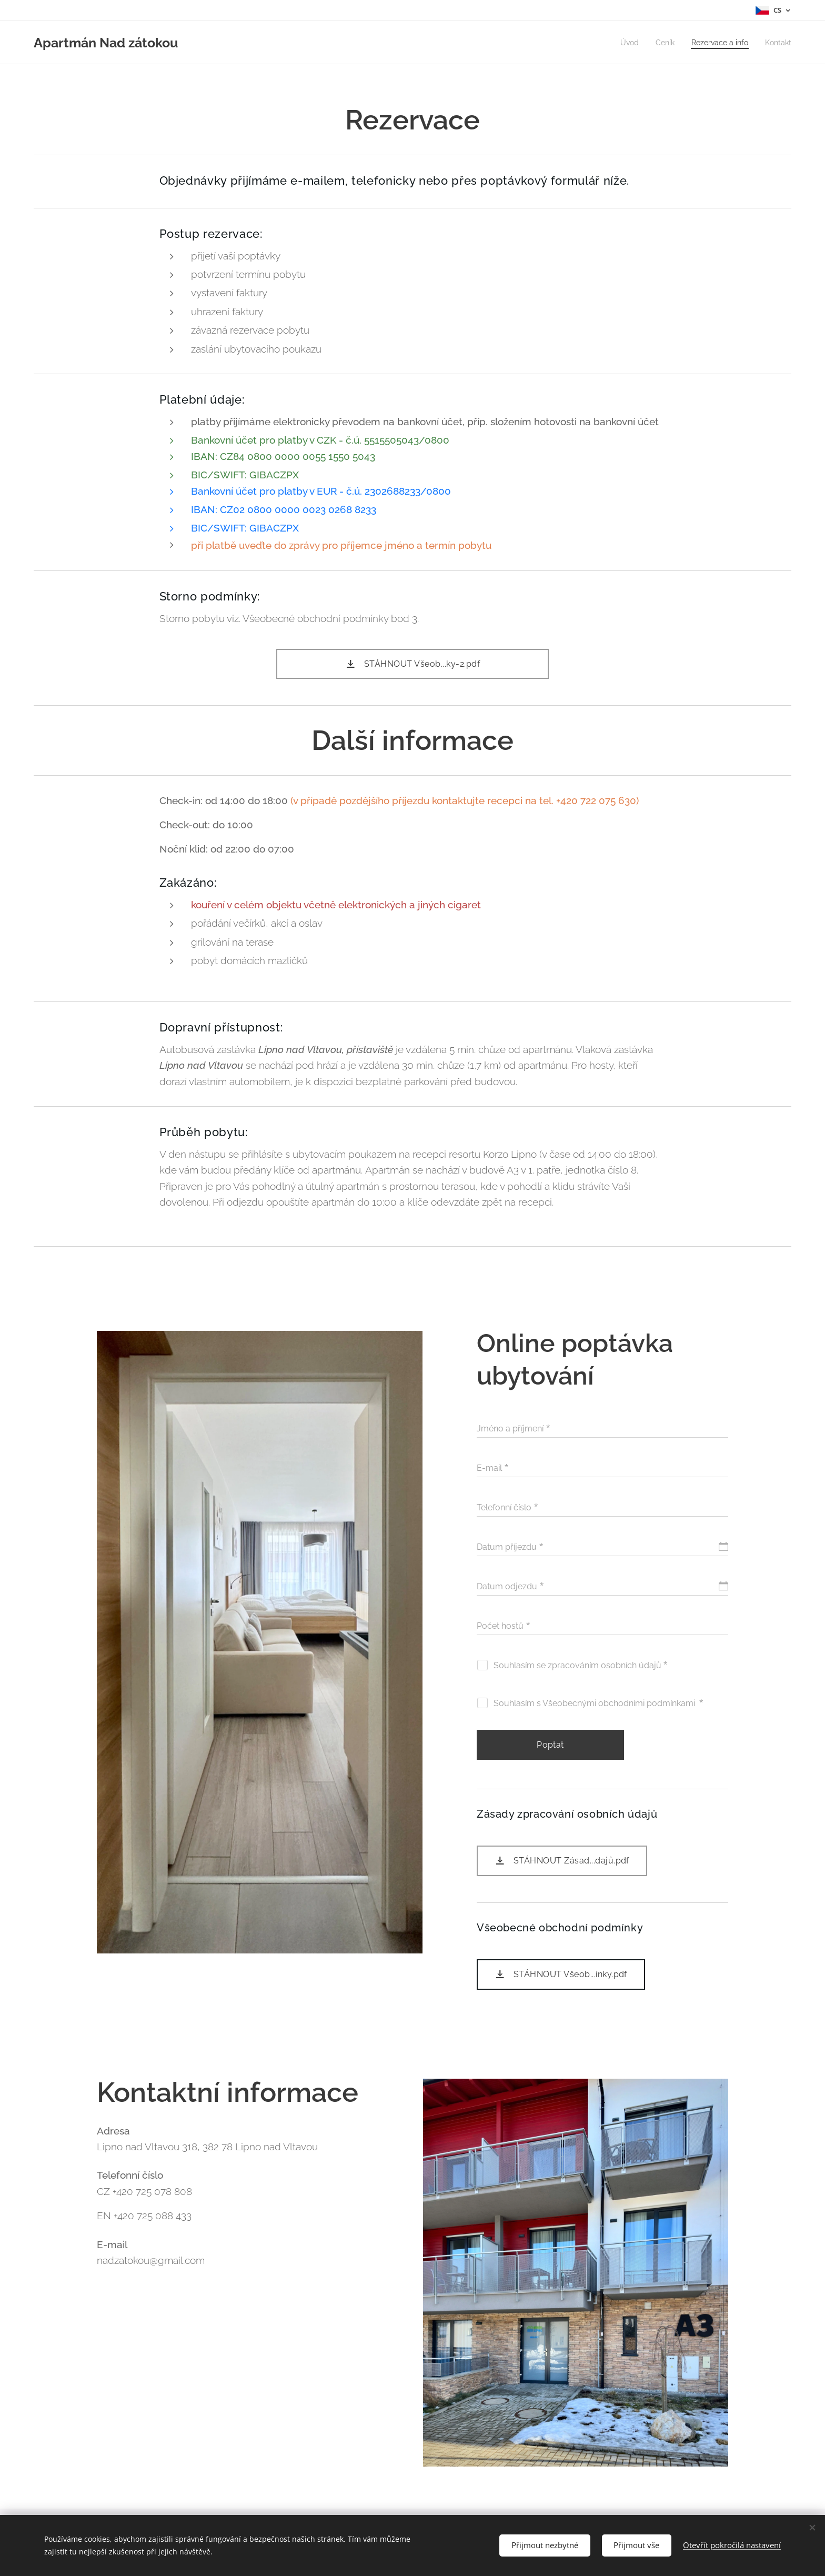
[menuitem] (621, 42)
